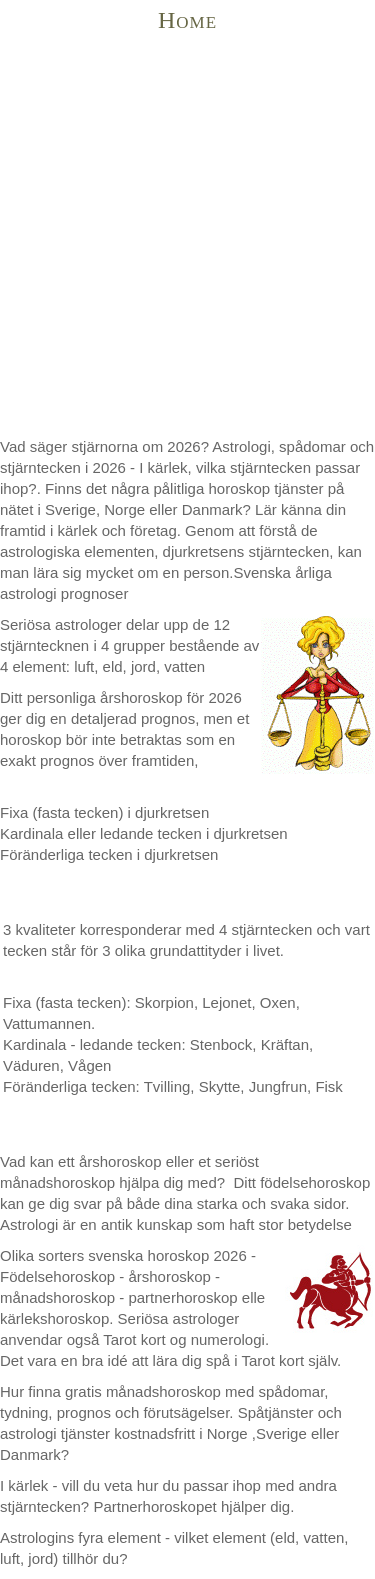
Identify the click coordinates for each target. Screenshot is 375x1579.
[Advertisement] (187, 238)
